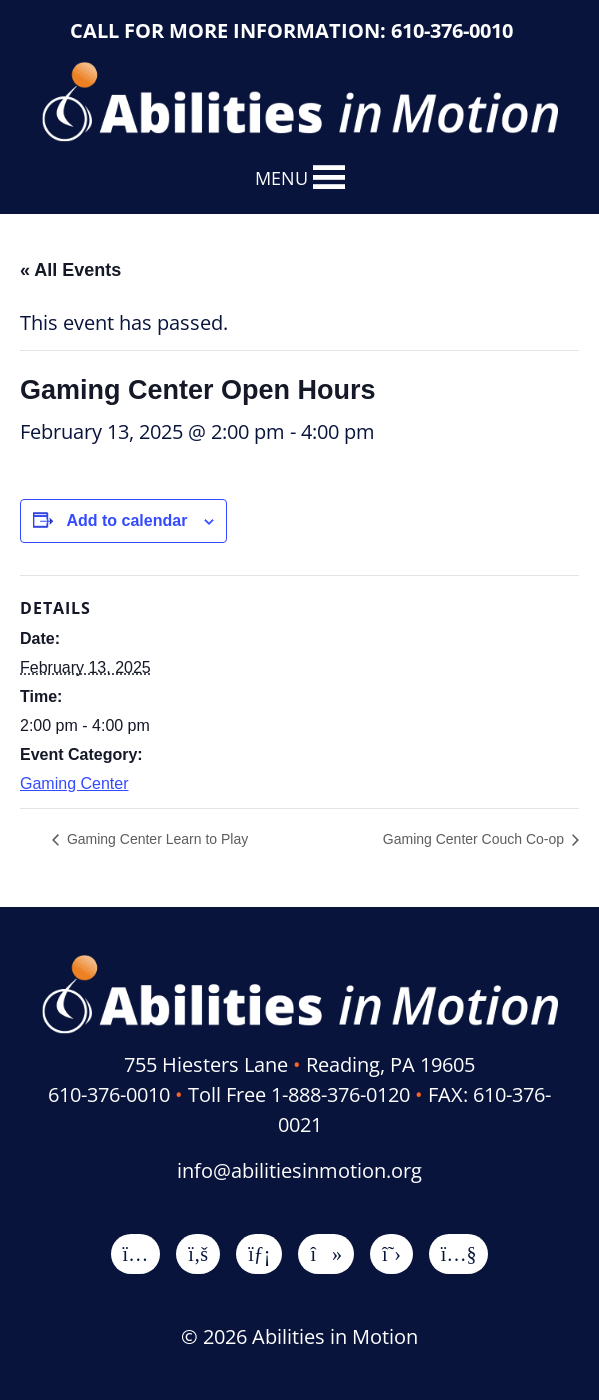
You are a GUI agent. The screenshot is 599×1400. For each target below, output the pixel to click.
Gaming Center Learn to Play (155, 839)
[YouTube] (459, 1253)
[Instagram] (136, 1253)
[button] (281, 178)
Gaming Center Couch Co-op (475, 839)
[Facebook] (198, 1253)
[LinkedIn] (259, 1253)
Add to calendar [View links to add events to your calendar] (126, 520)
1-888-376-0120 (340, 1094)
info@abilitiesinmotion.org (299, 1170)
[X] (391, 1253)
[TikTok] (326, 1253)
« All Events (70, 270)
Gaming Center (74, 783)
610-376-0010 (452, 30)
